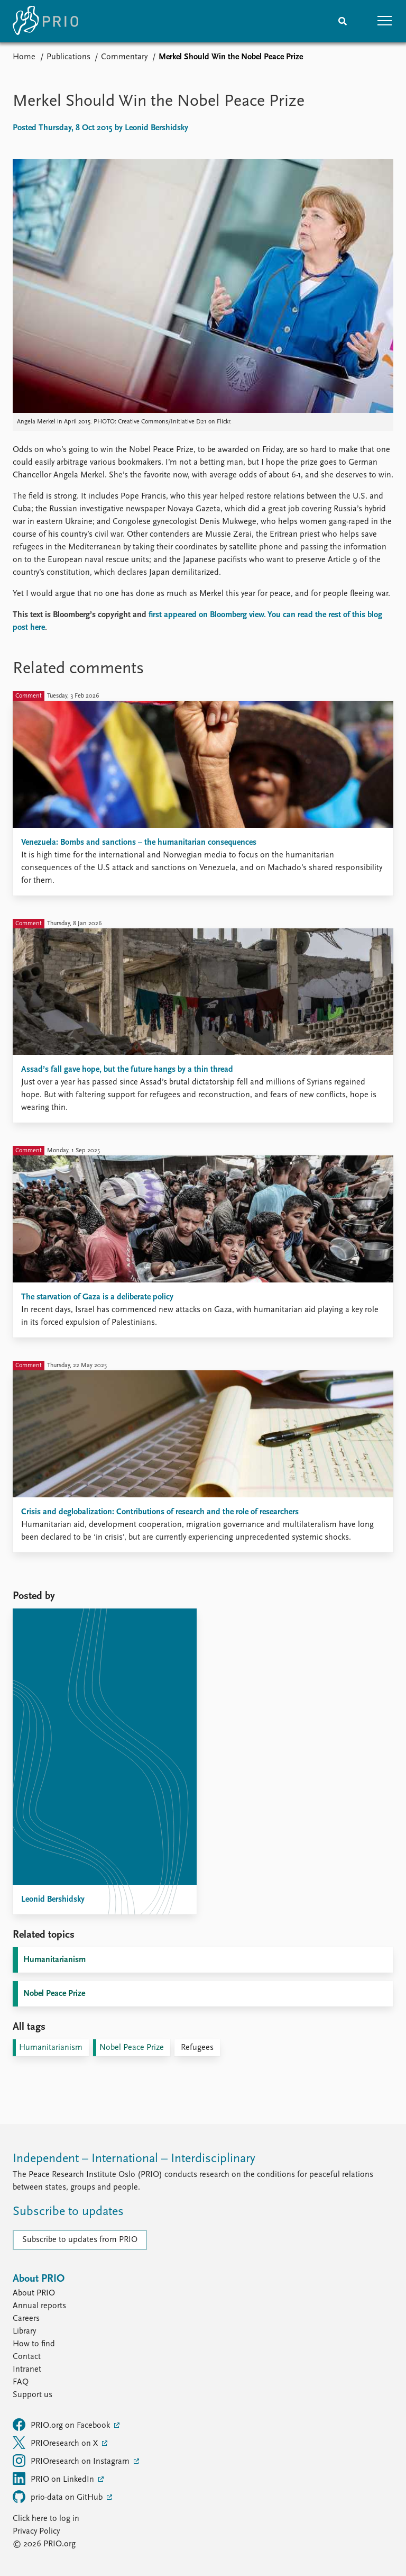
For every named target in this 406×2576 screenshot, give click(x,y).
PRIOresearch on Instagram (72, 2460)
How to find (34, 2344)
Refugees (197, 2048)
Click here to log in (46, 2519)
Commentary (124, 57)
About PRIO (34, 2293)
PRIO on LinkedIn (54, 2478)
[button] (385, 21)
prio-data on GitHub (59, 2496)
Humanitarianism (54, 1960)
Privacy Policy (36, 2531)
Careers (26, 2319)
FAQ (21, 2382)
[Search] (342, 21)
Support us (32, 2395)
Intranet (27, 2369)
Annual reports (39, 2306)
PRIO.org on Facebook (62, 2424)
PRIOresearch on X (56, 2442)
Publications (68, 57)
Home (24, 57)
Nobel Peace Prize (54, 1994)
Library (24, 2331)
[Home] (45, 21)
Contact (27, 2357)
